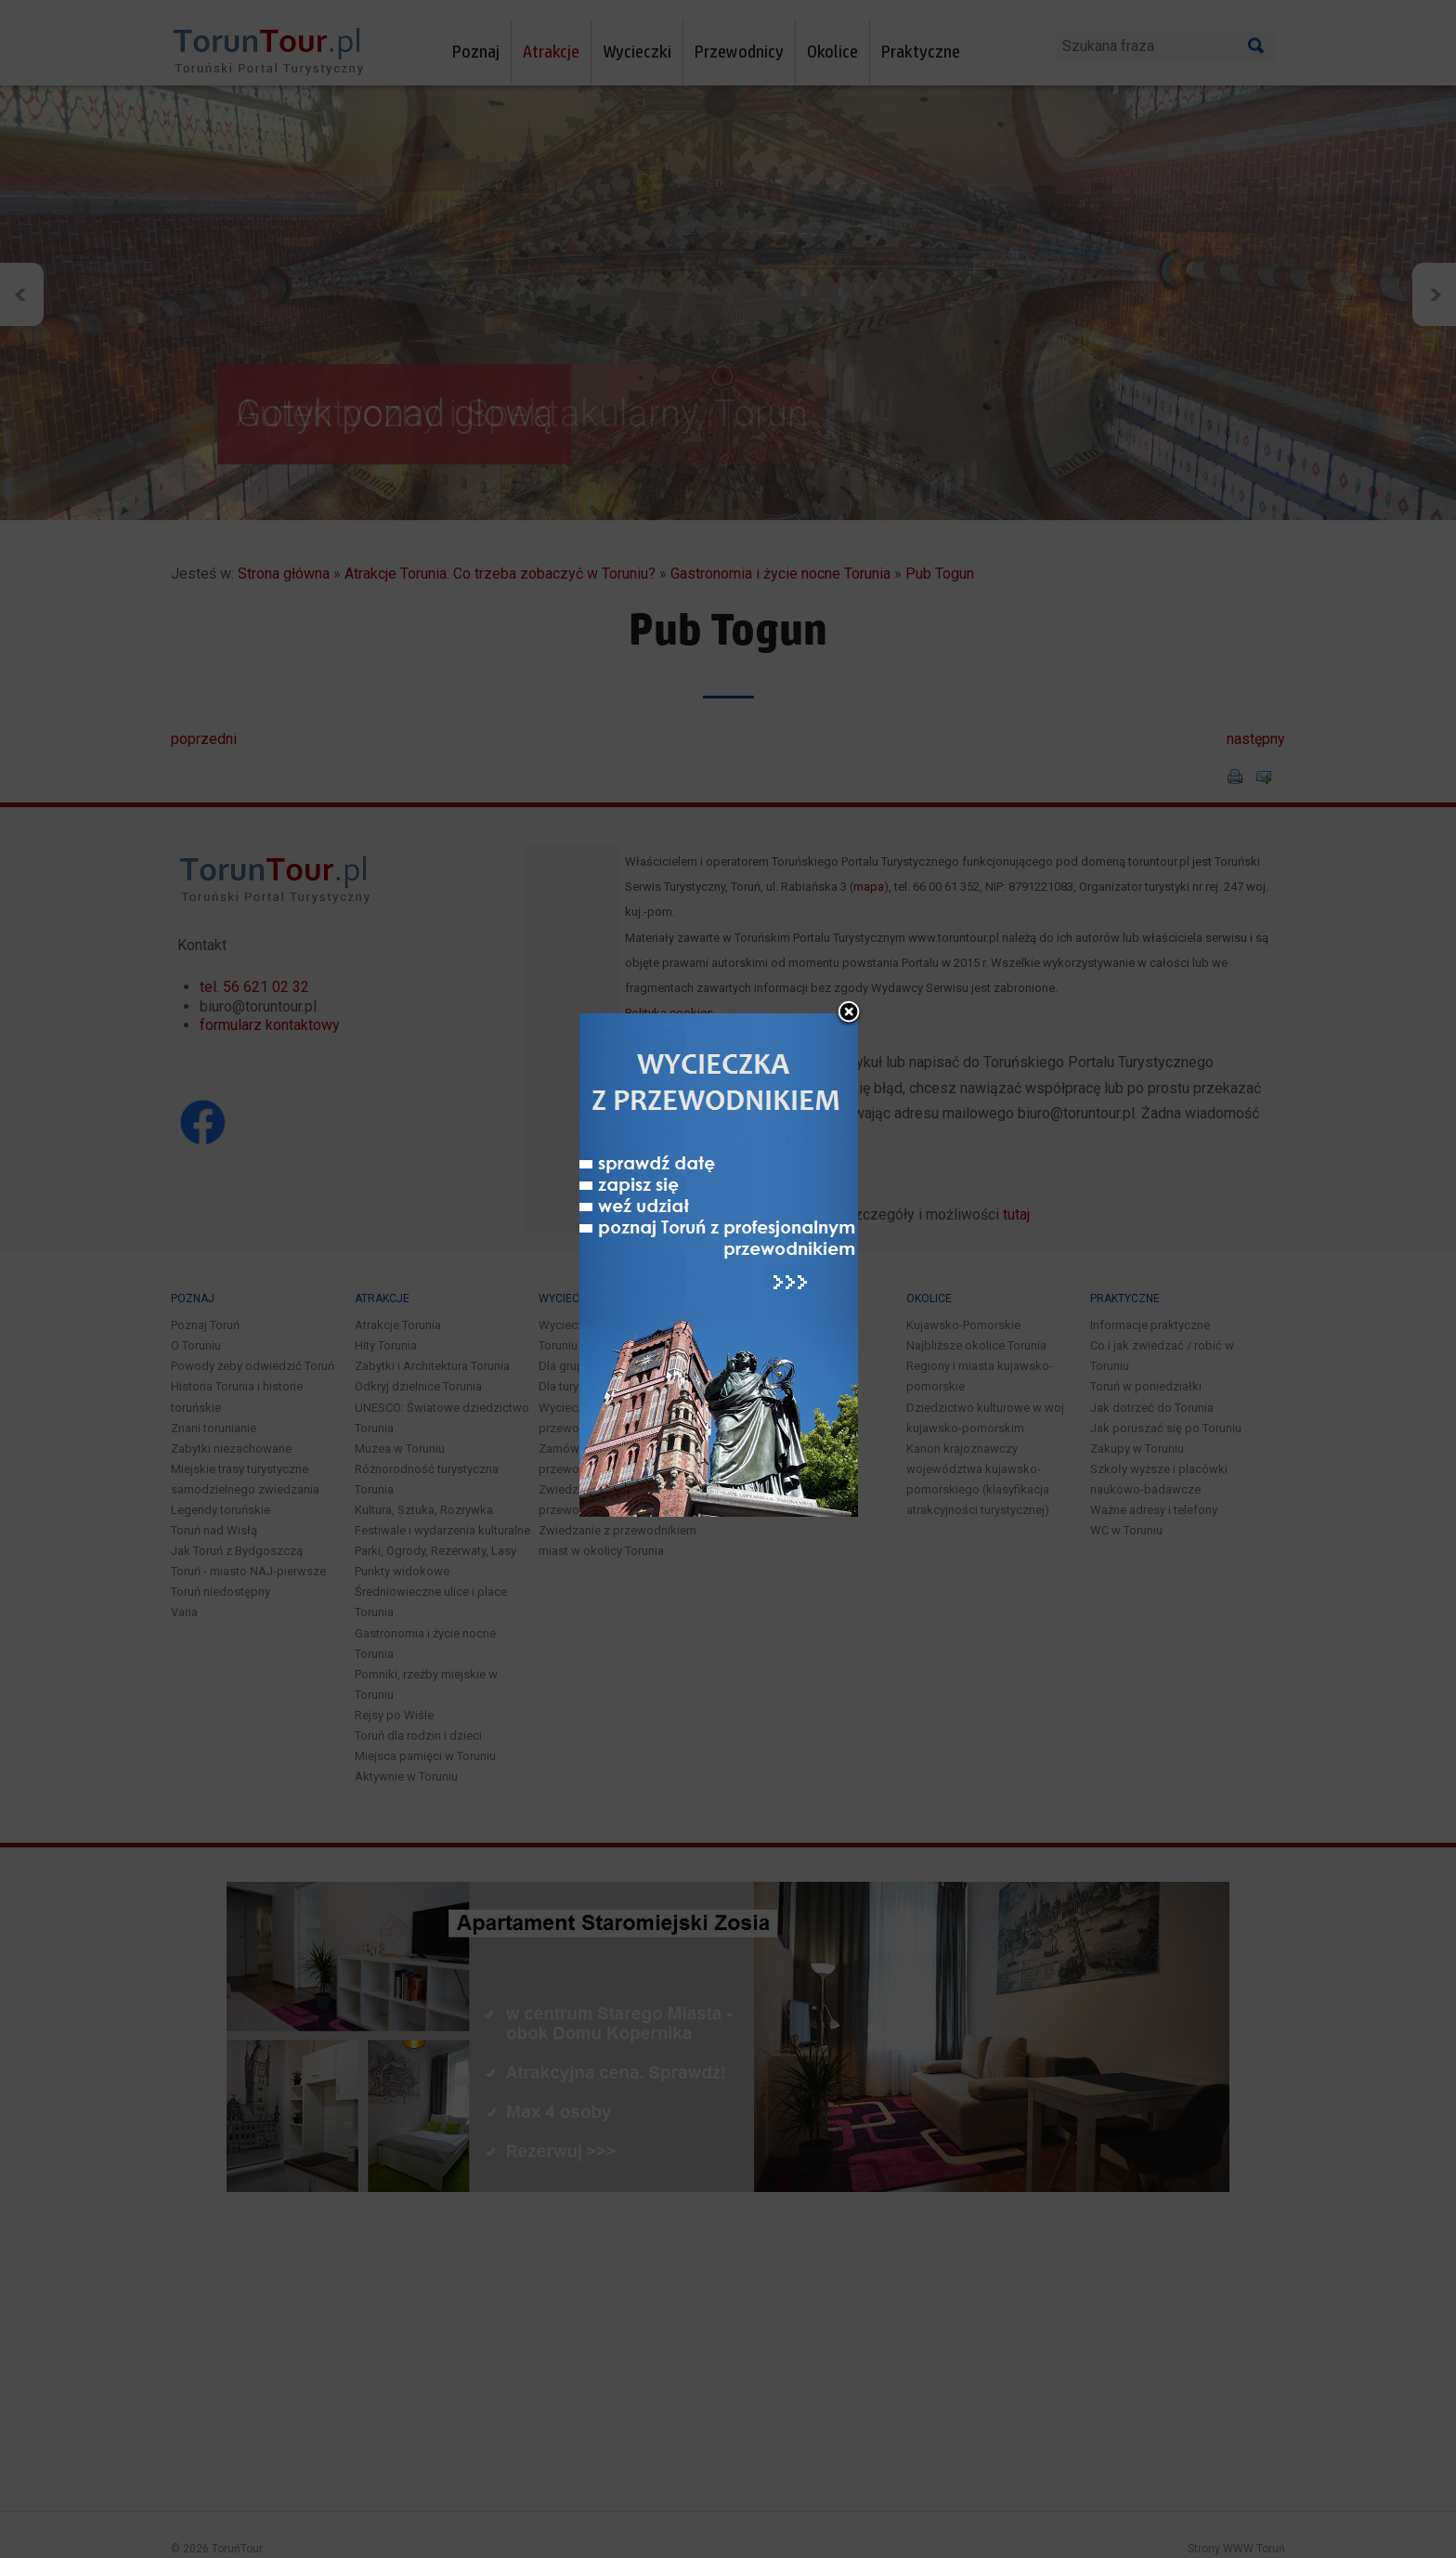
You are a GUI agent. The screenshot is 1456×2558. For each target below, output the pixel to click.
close (849, 988)
